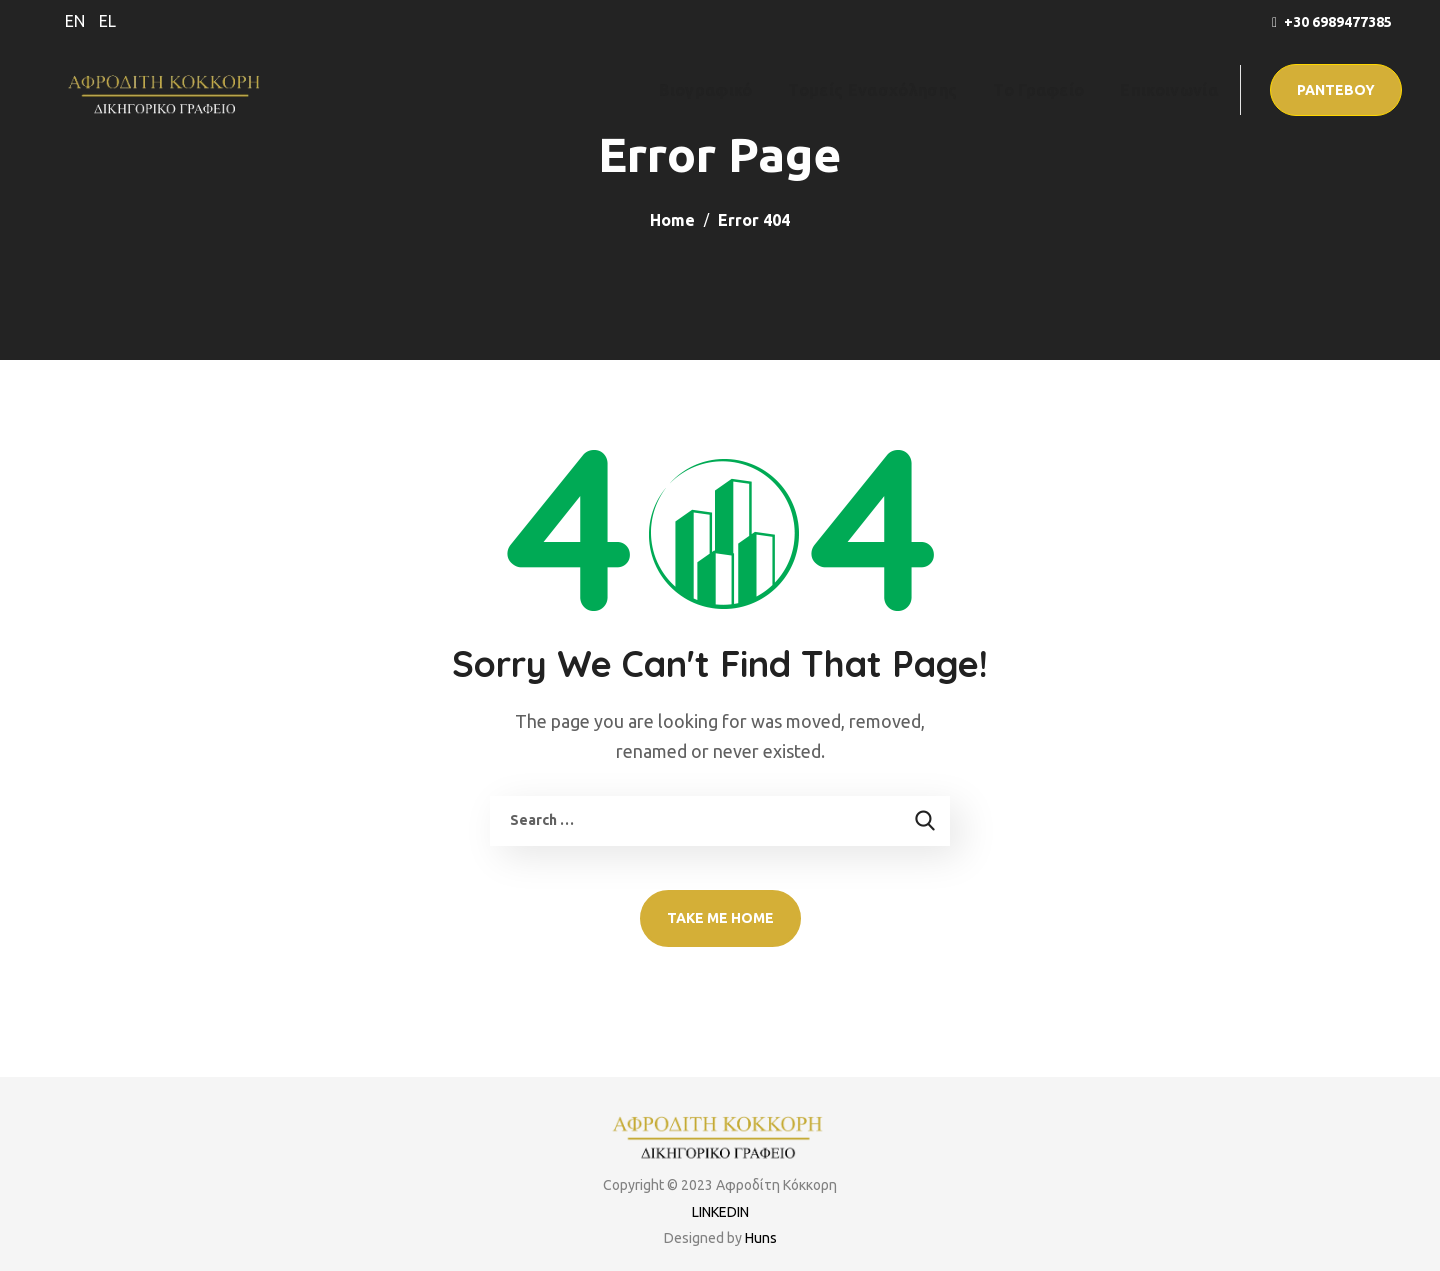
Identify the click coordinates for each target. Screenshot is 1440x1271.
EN (75, 21)
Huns (761, 1238)
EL (107, 21)
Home (672, 220)
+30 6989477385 (1338, 22)
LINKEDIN (720, 1212)
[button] (1336, 90)
